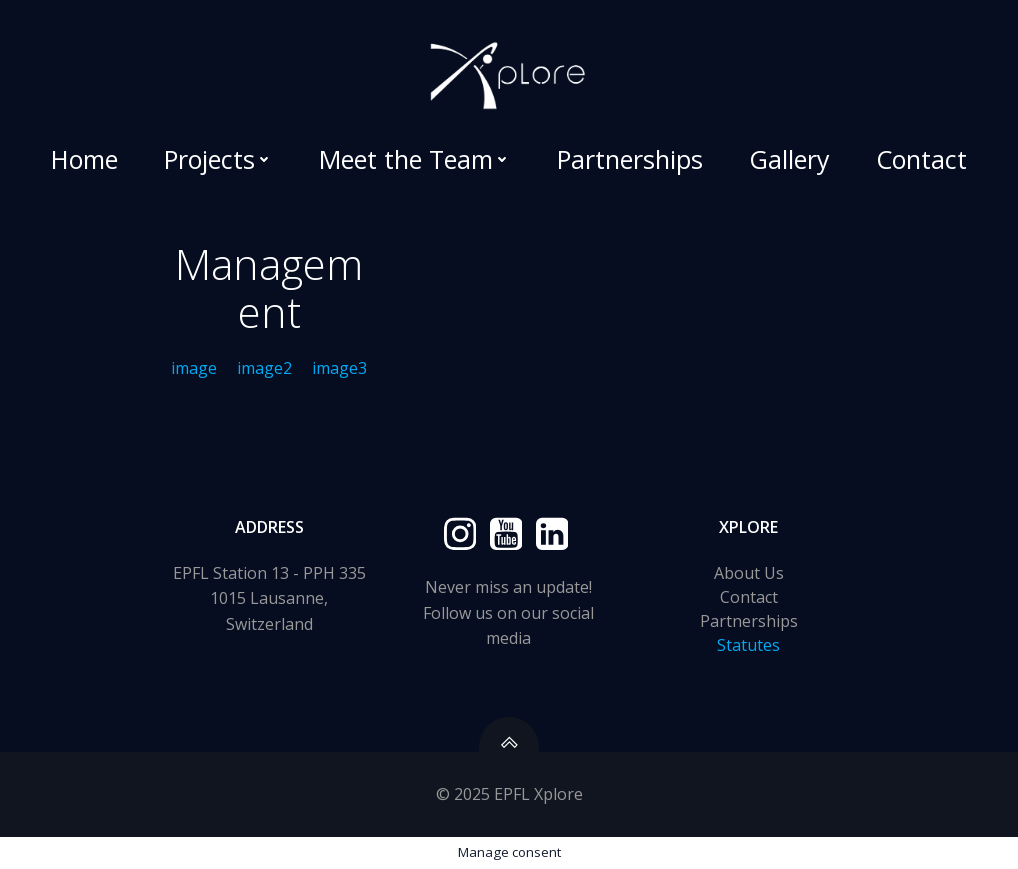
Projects (218, 159)
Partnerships (630, 159)
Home (84, 159)
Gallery (789, 159)
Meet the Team (415, 159)
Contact (921, 159)
